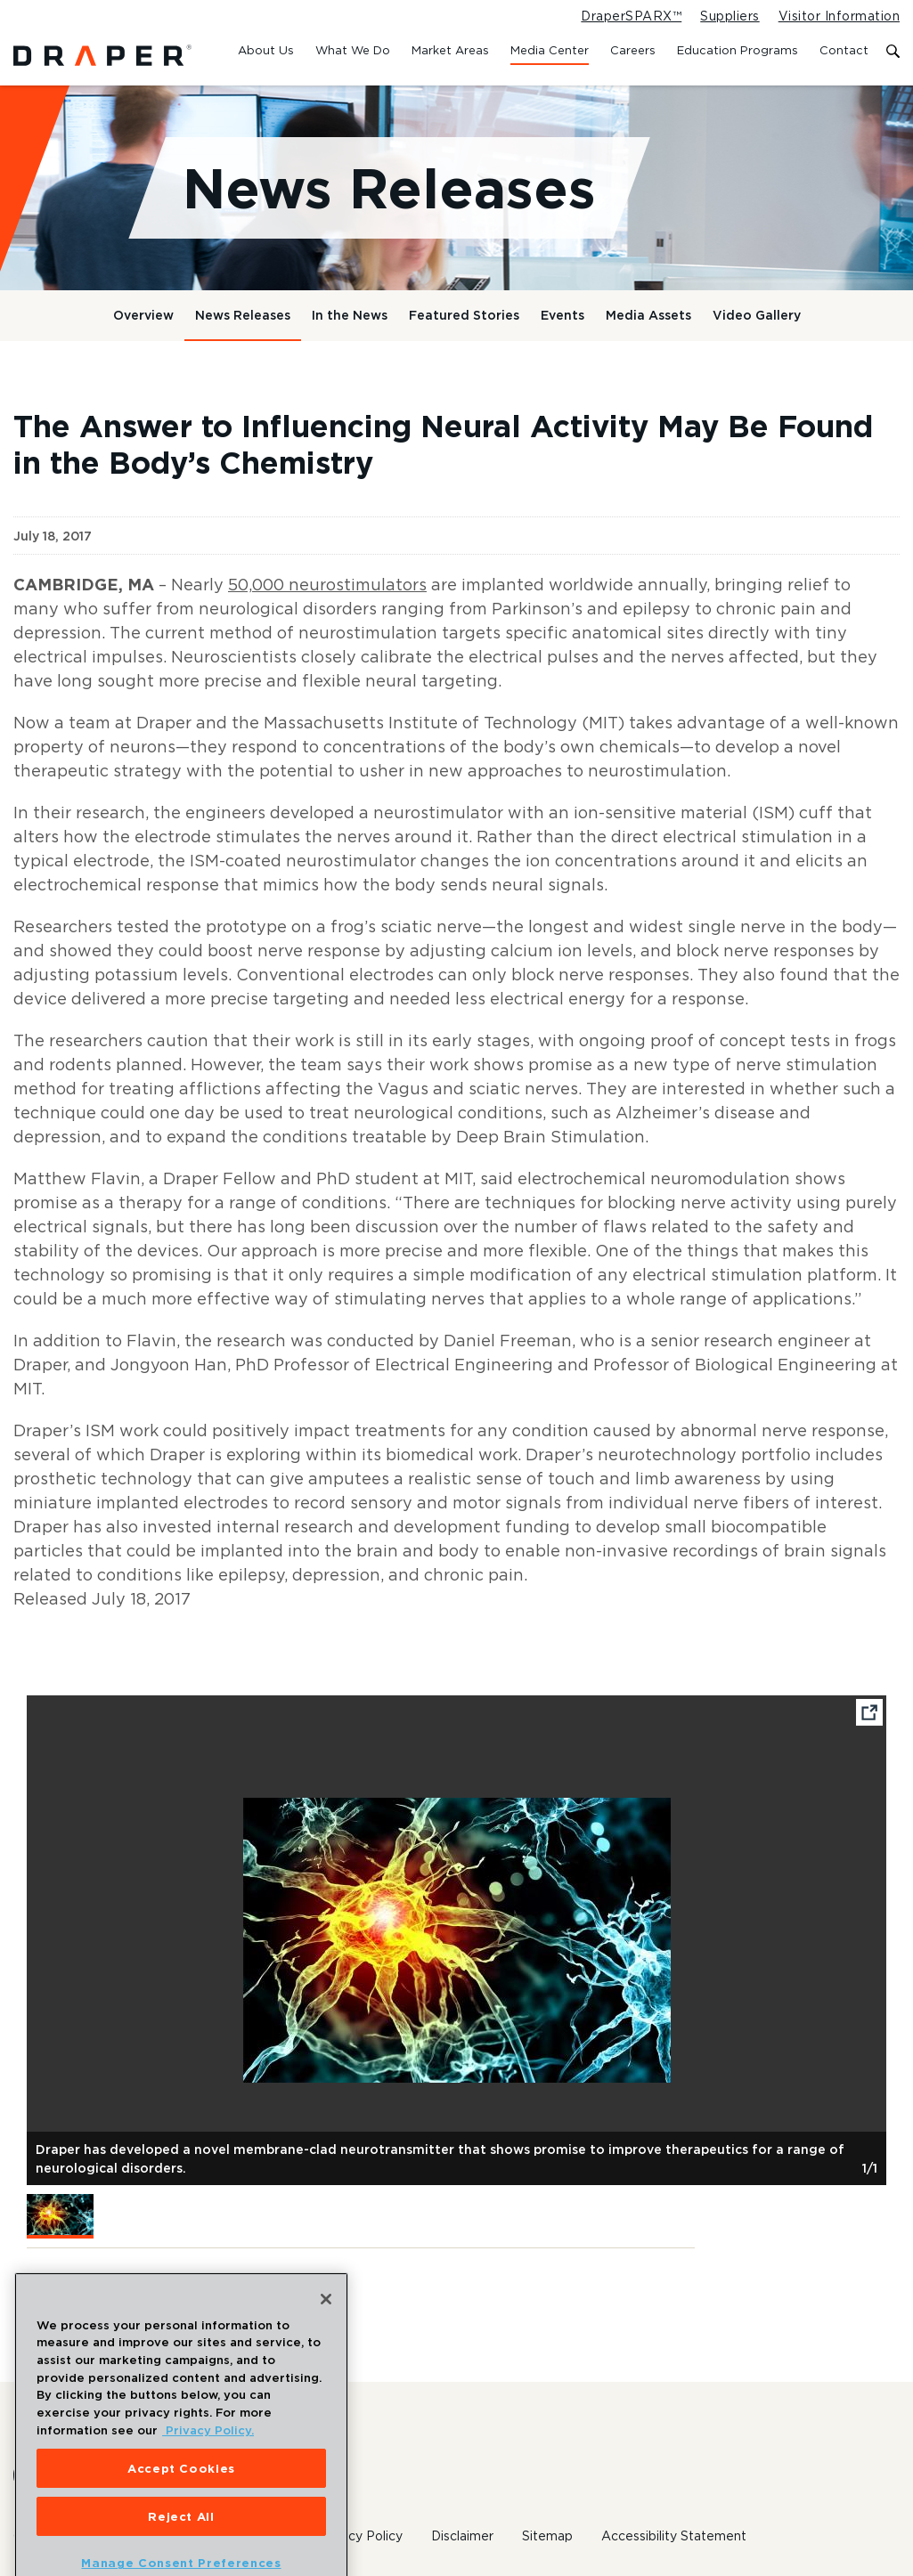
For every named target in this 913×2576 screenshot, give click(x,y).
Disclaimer (462, 2536)
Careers (633, 50)
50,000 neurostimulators (327, 584)
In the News (349, 314)
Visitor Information (839, 16)
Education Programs (737, 50)
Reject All (181, 2541)
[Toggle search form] (893, 52)
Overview (143, 314)
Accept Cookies (181, 2493)
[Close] (326, 2324)
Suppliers (729, 16)
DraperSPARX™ (631, 16)
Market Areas (450, 50)
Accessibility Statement (673, 2536)
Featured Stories (464, 314)
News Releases (242, 314)
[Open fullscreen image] (869, 1716)
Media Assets (648, 314)
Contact (843, 50)
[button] (60, 2216)
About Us (266, 50)
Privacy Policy (360, 2536)
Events (562, 314)
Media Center (549, 50)
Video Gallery (757, 314)
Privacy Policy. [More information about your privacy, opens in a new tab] (208, 2456)
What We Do (352, 50)
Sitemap (547, 2536)
